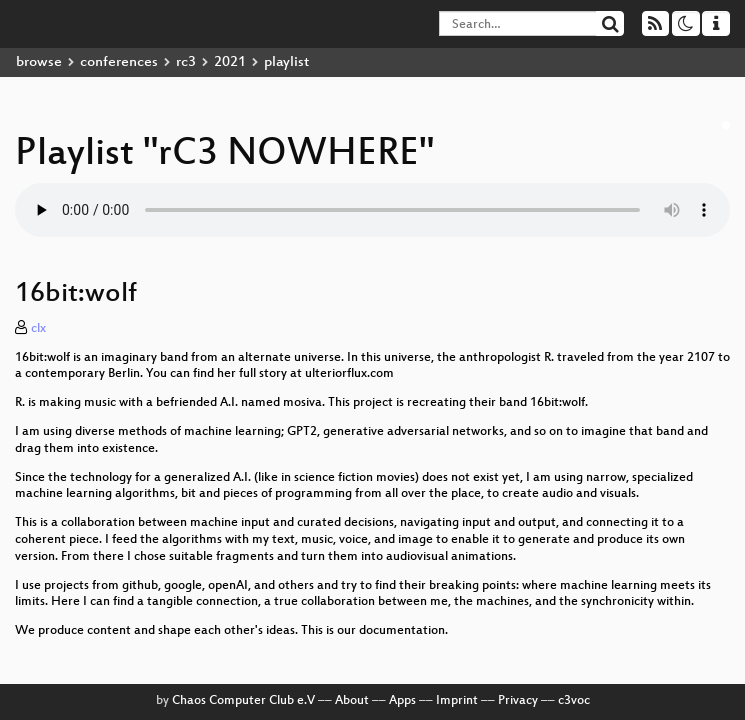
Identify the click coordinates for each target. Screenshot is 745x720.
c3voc (574, 701)
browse (39, 62)
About (352, 701)
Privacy (518, 701)
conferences (119, 62)
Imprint (457, 701)
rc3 (186, 62)
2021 (230, 62)
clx (38, 329)
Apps (402, 701)
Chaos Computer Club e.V (243, 701)
